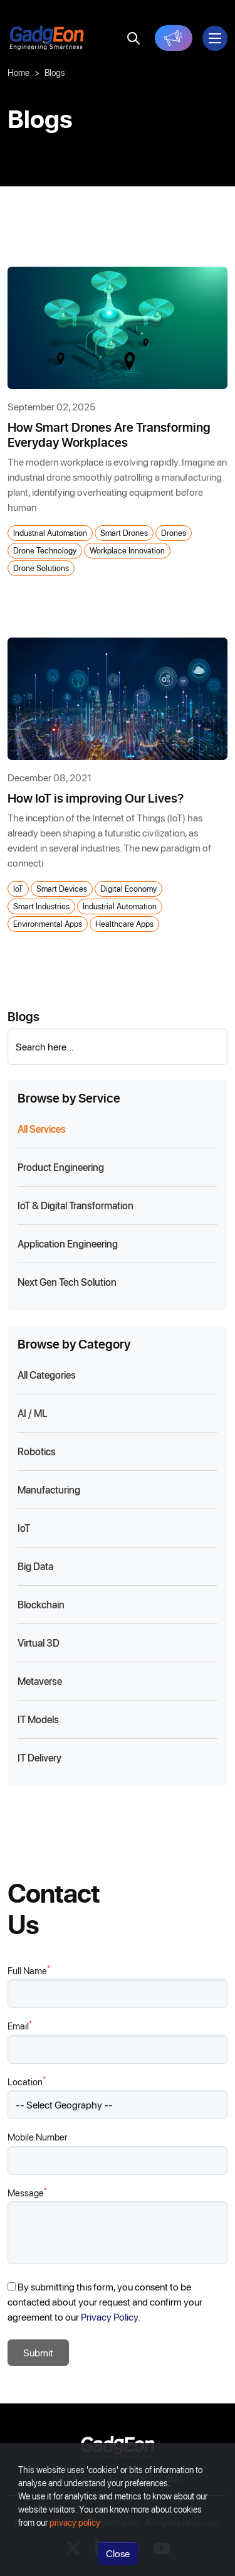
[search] (133, 38)
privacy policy (75, 2526)
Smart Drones (124, 532)
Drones (173, 532)
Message (27, 2192)
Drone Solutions (41, 567)
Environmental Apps (47, 923)
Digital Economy (128, 888)
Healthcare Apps (124, 923)
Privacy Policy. (110, 2316)
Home (18, 72)
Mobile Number (38, 2136)
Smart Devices (61, 888)
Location (27, 2081)
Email (20, 2025)
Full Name (29, 1970)
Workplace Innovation (127, 550)
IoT (18, 888)
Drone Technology (44, 550)
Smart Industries (41, 906)
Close (118, 2556)
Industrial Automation (50, 532)
